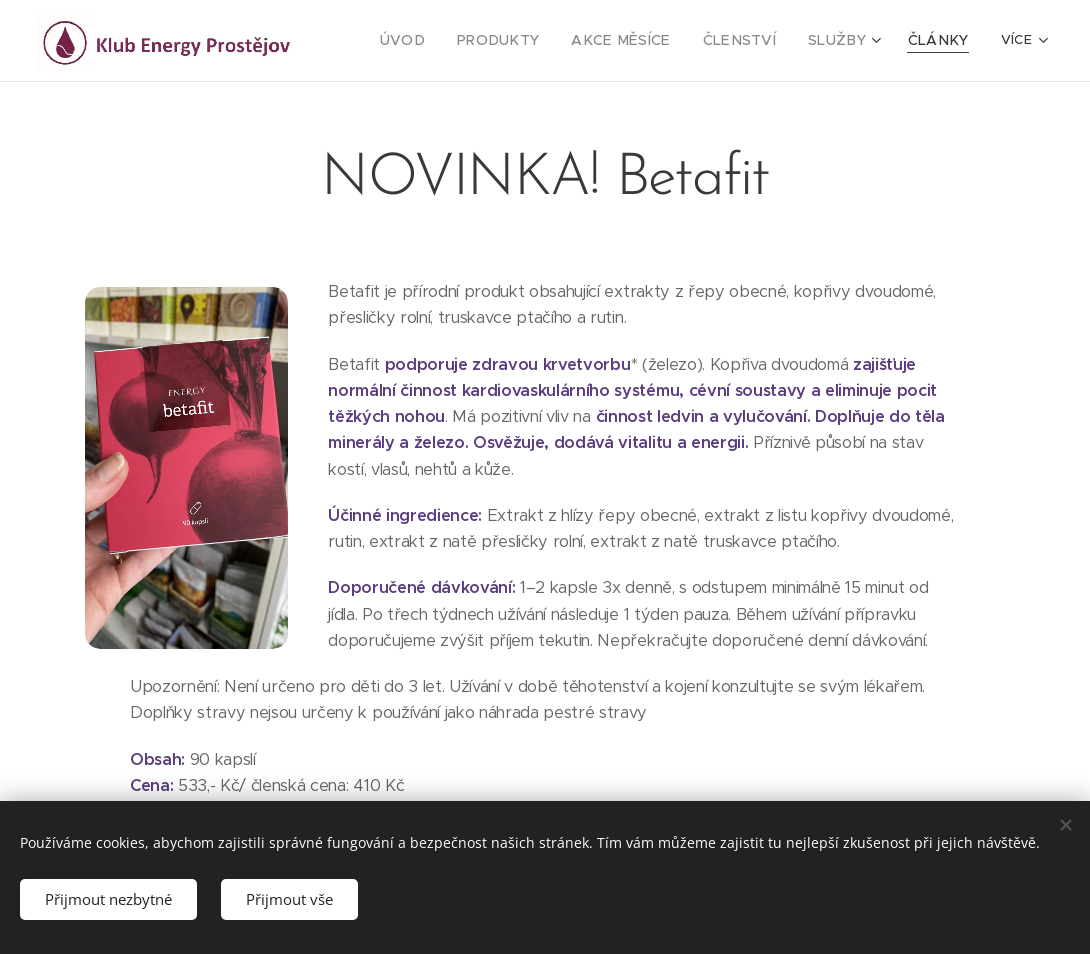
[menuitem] (445, 41)
